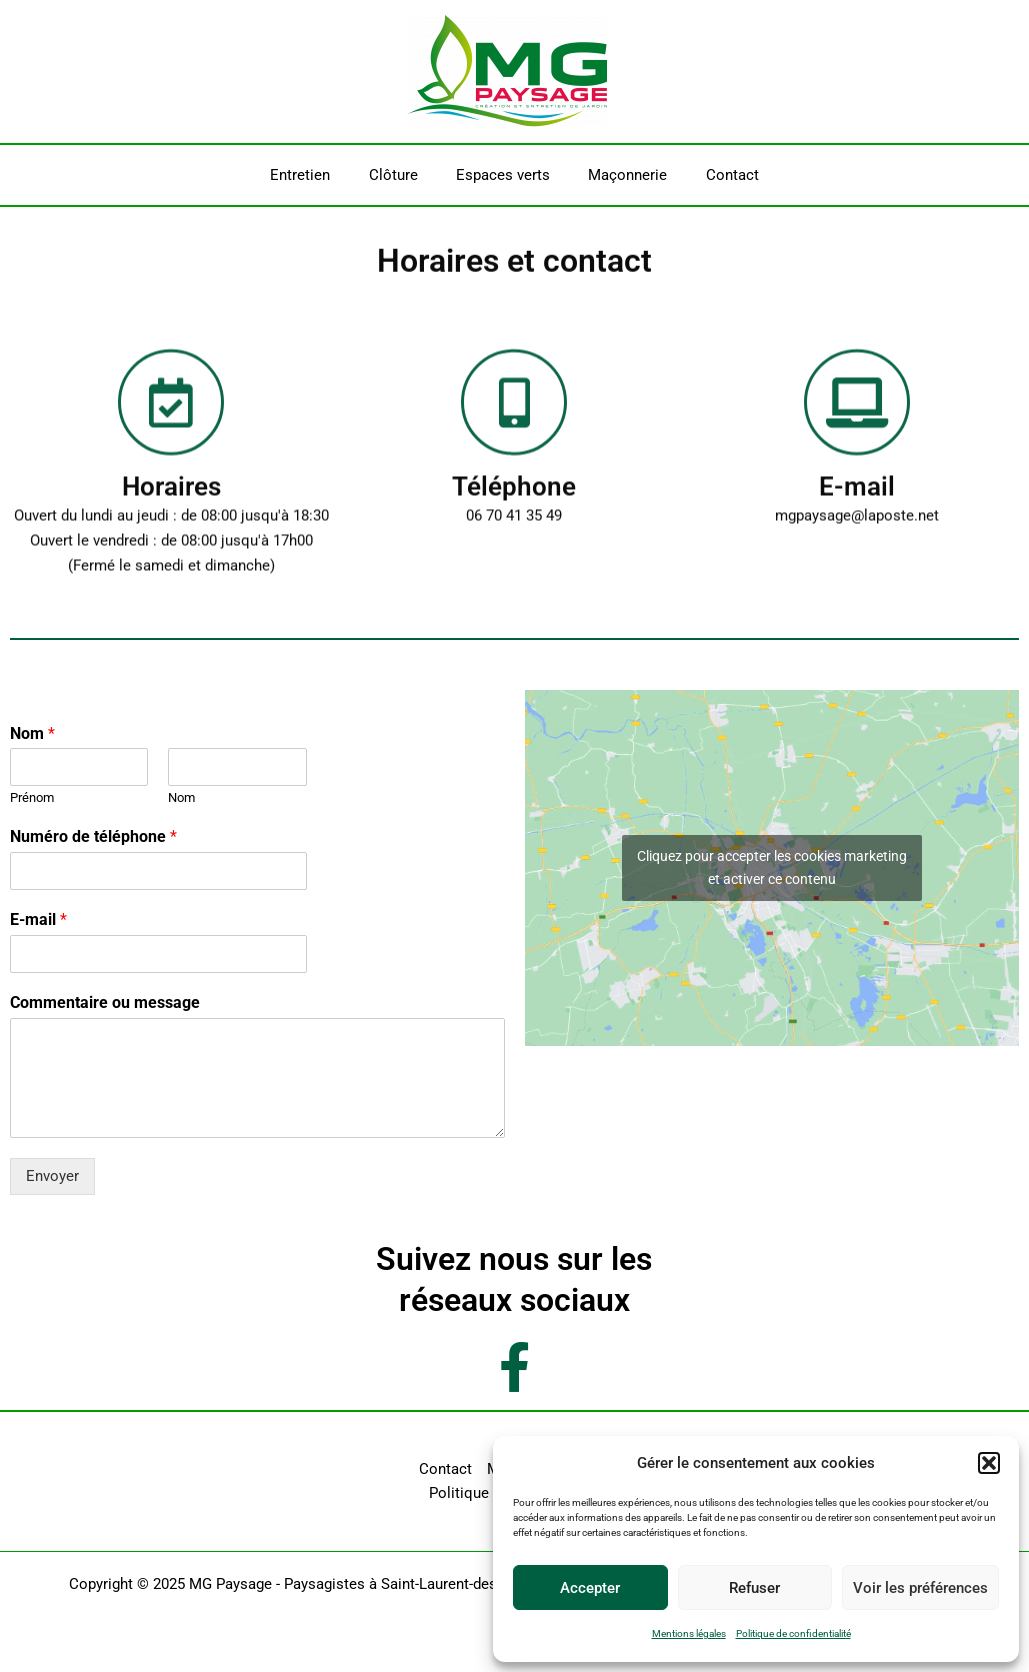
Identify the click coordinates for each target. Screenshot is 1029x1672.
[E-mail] (857, 418)
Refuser (754, 1588)
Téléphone (514, 502)
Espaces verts (503, 175)
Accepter (590, 1588)
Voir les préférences (920, 1588)
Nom (32, 733)
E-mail (857, 502)
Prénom (32, 797)
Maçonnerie (619, 175)
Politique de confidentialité (793, 1633)
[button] (989, 1463)
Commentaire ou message (105, 1002)
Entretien (317, 175)
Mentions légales (689, 1633)
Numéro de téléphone (93, 836)
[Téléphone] (514, 418)
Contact (715, 175)
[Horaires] (171, 418)
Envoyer (52, 1176)
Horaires (171, 502)
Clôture (401, 175)
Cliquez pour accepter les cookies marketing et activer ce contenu (772, 867)
